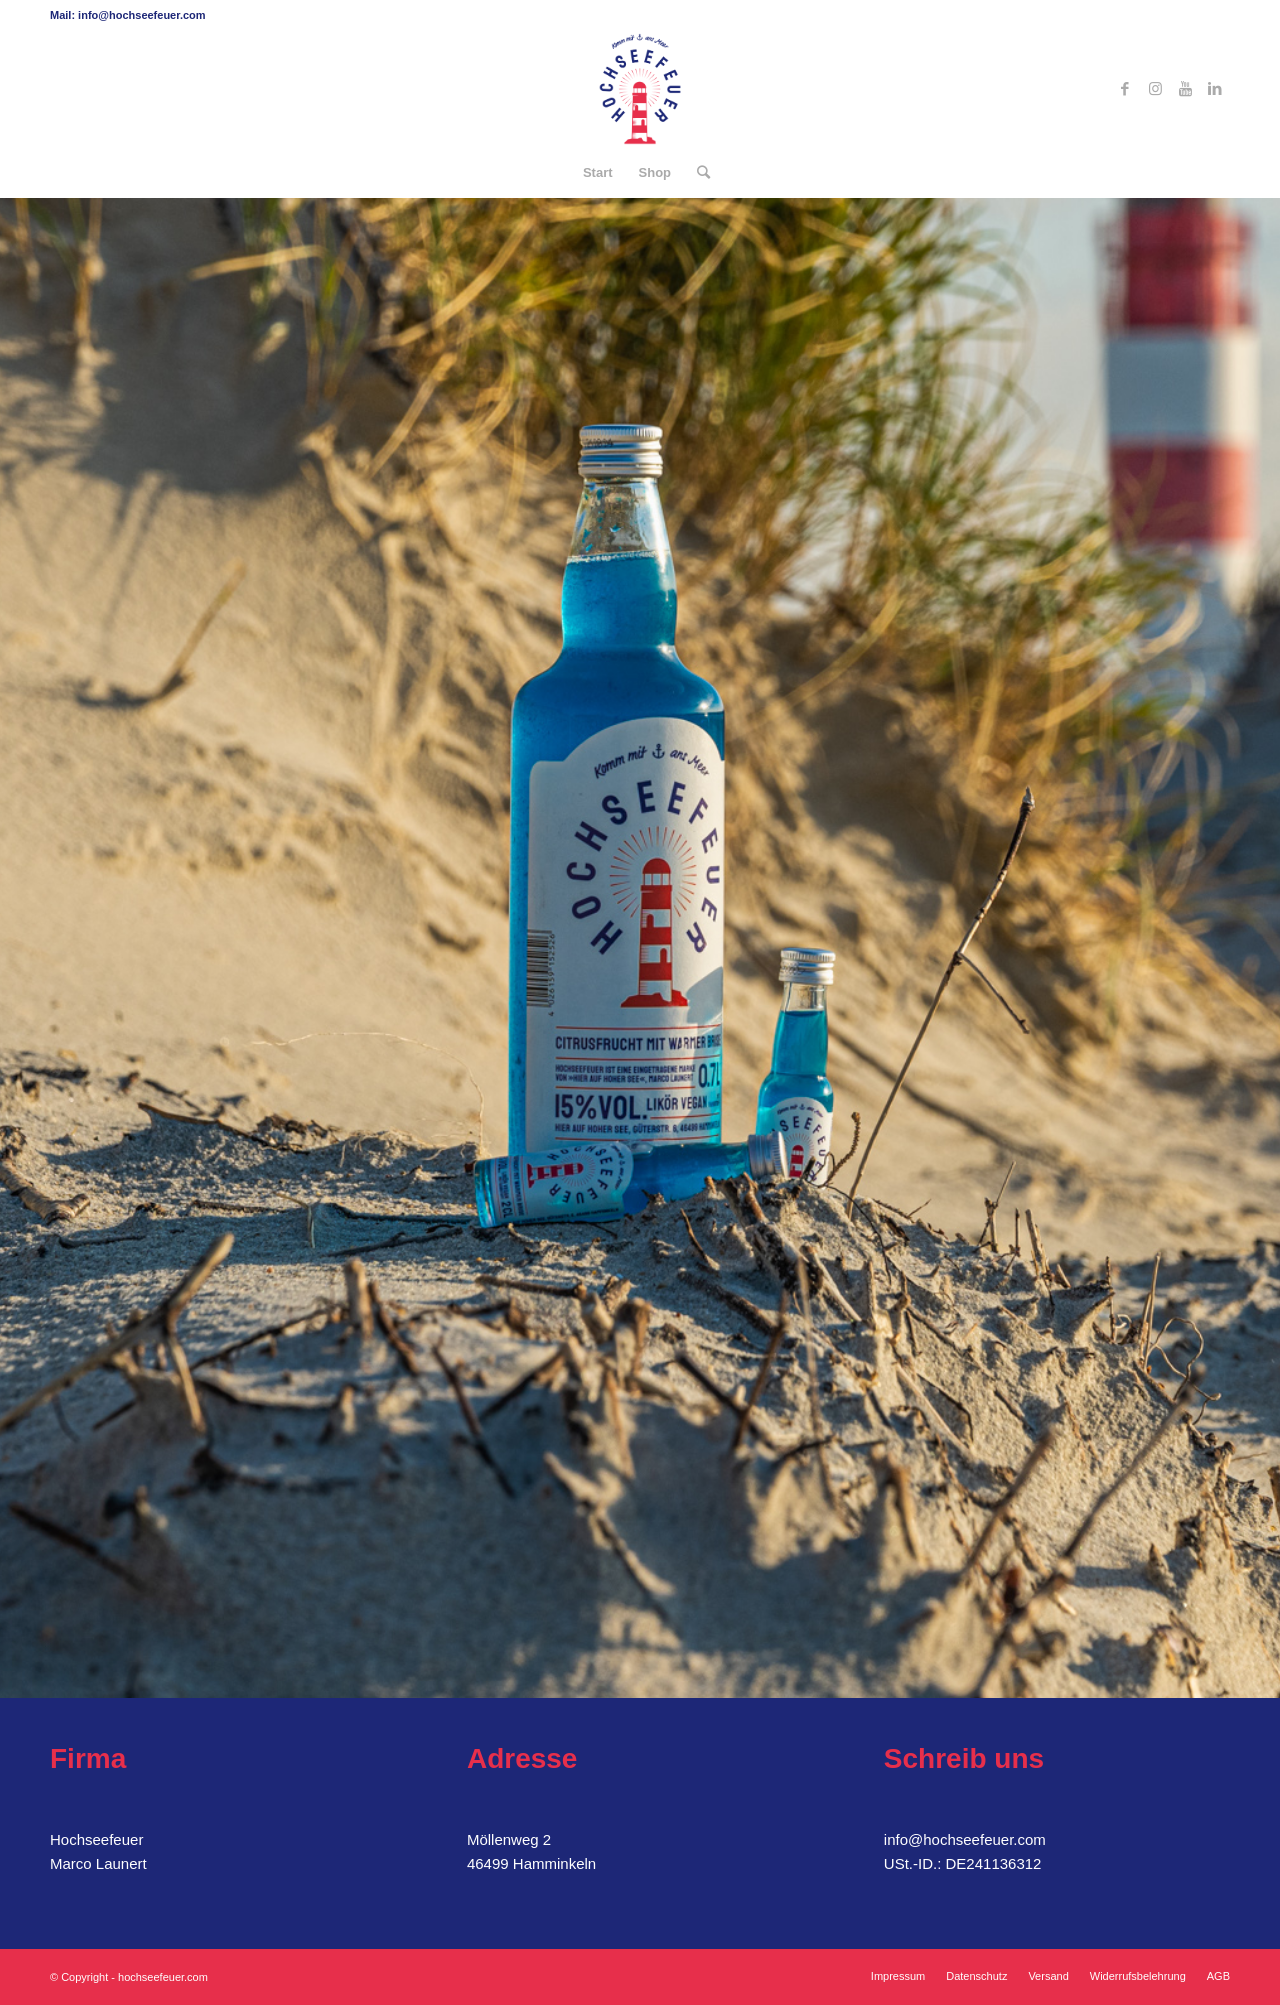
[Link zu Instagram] (1155, 89)
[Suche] (697, 173)
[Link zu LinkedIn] (1215, 89)
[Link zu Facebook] (1125, 89)
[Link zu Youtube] (1185, 89)
